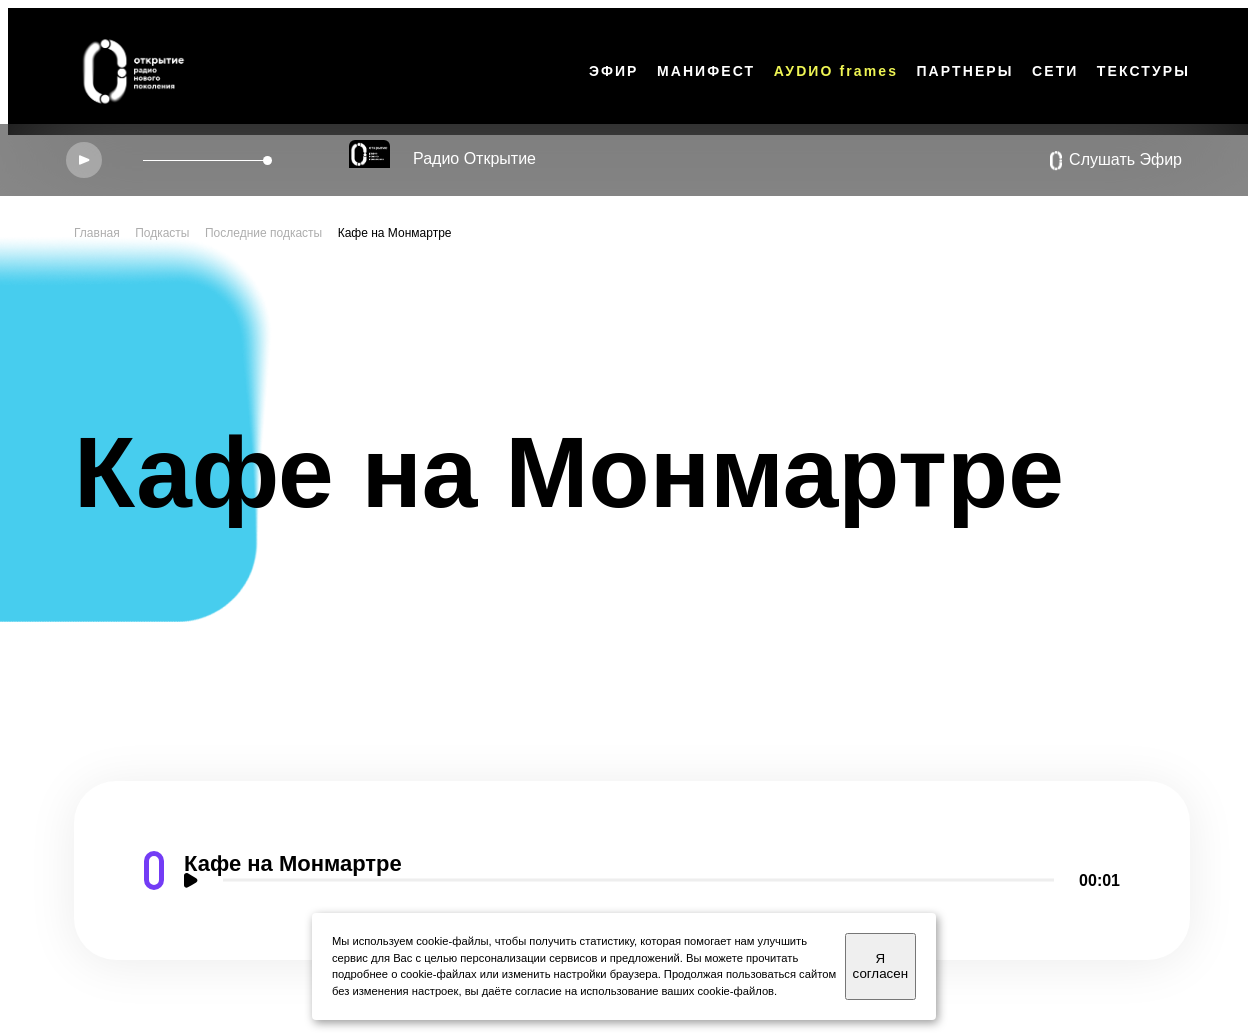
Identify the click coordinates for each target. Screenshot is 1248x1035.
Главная (97, 233)
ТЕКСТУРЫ (1143, 71)
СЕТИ (1055, 71)
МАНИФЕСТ (706, 71)
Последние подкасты (263, 233)
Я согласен (880, 966)
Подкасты (162, 233)
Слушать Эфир (1116, 161)
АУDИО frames (836, 71)
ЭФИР (614, 71)
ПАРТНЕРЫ (964, 71)
